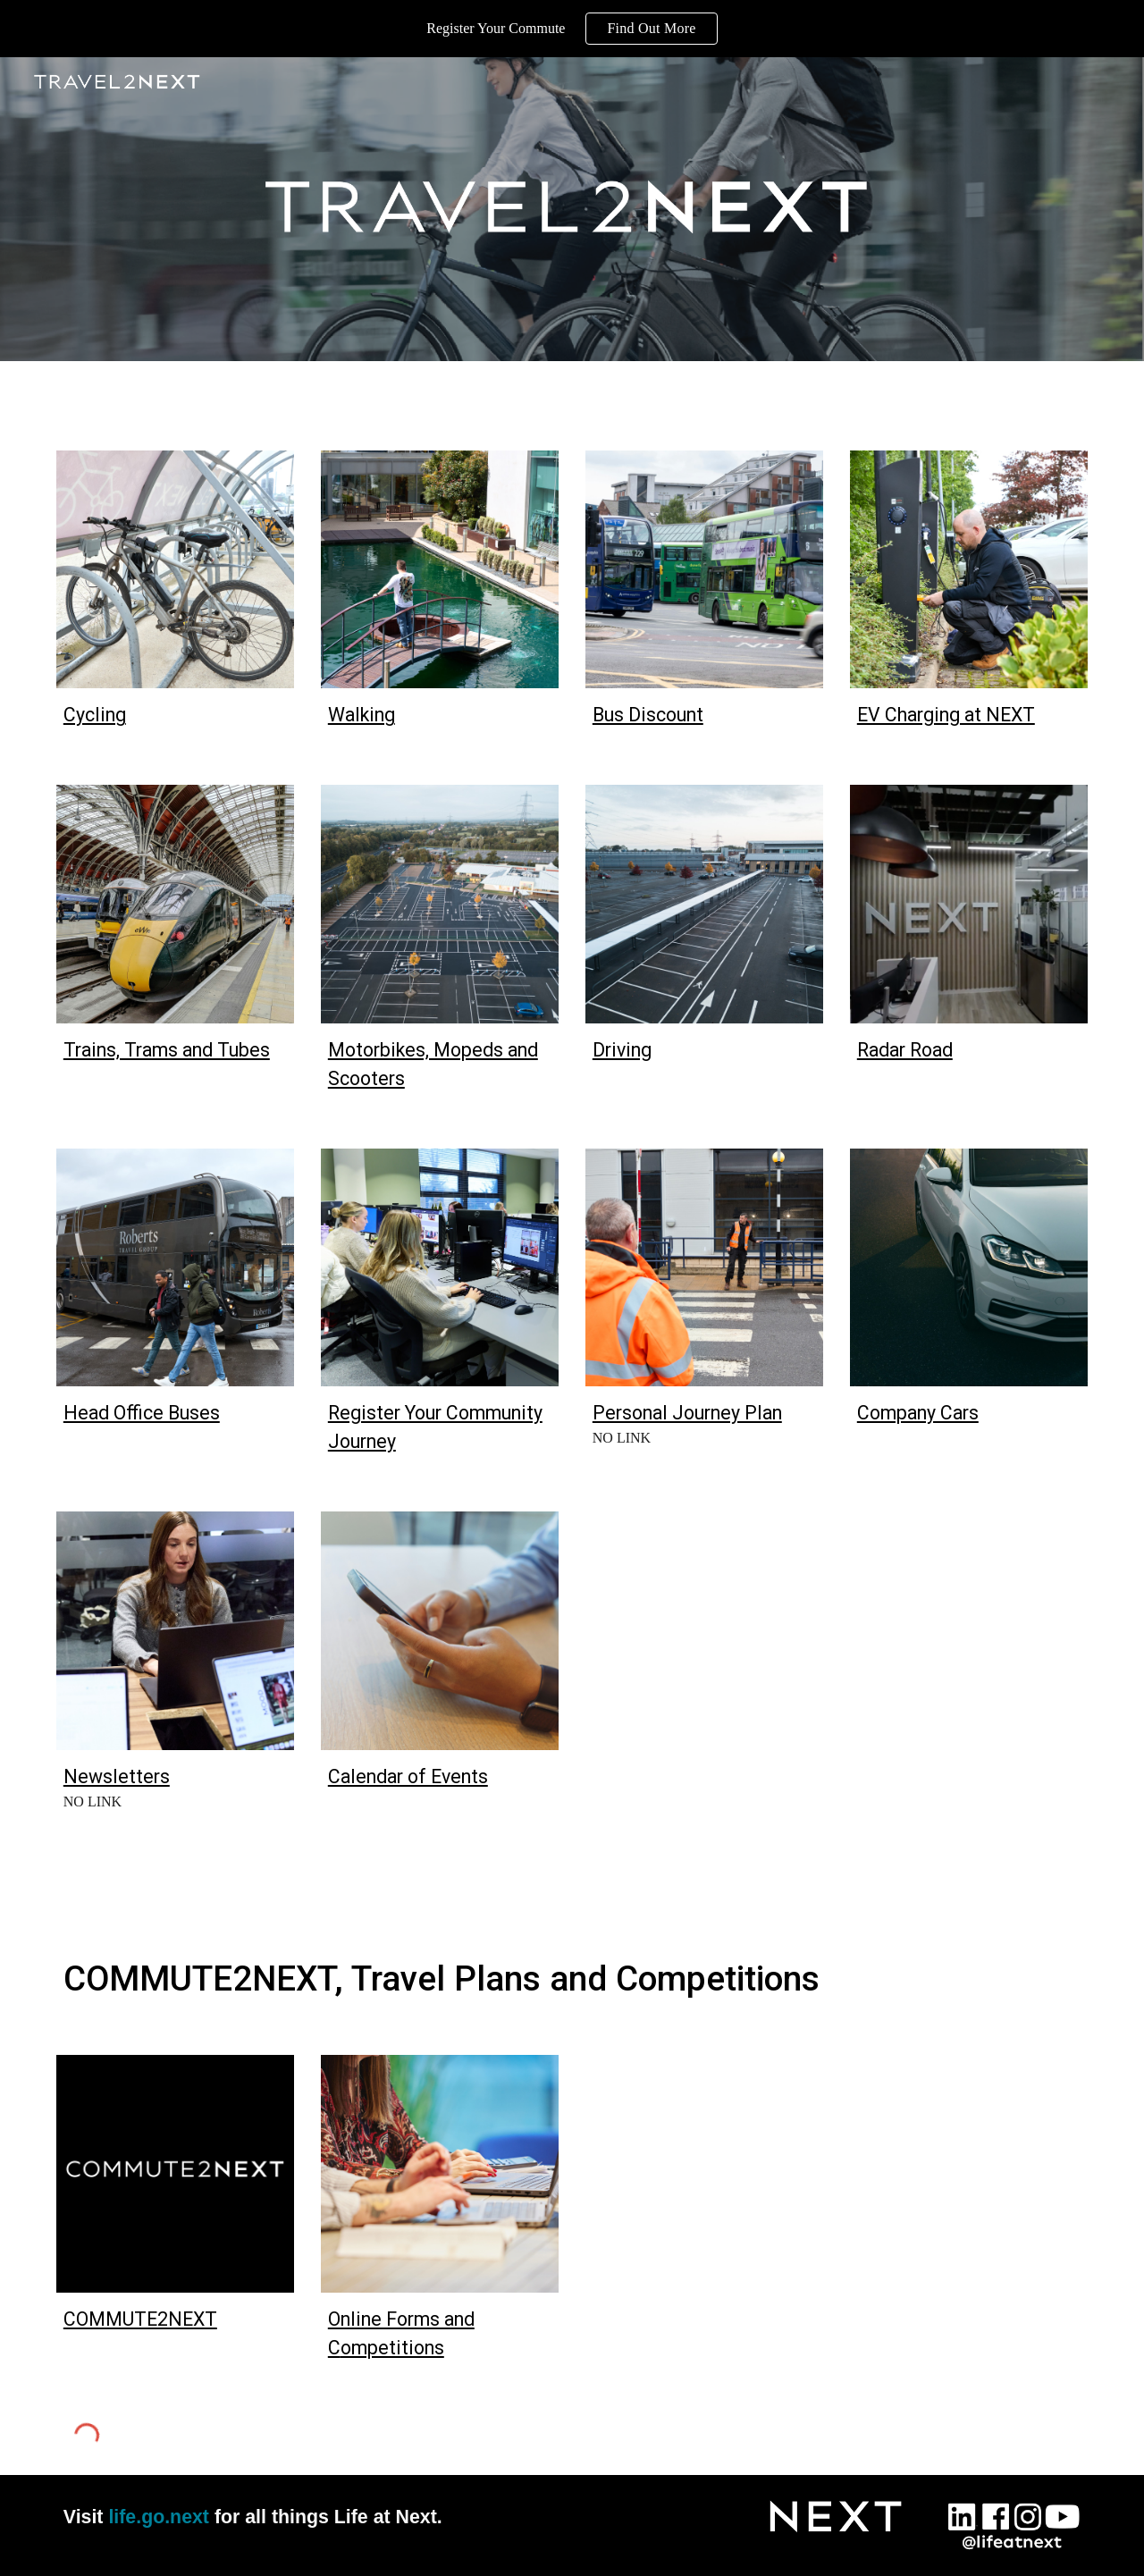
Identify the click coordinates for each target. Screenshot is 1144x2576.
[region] (572, 28)
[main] (175, 715)
